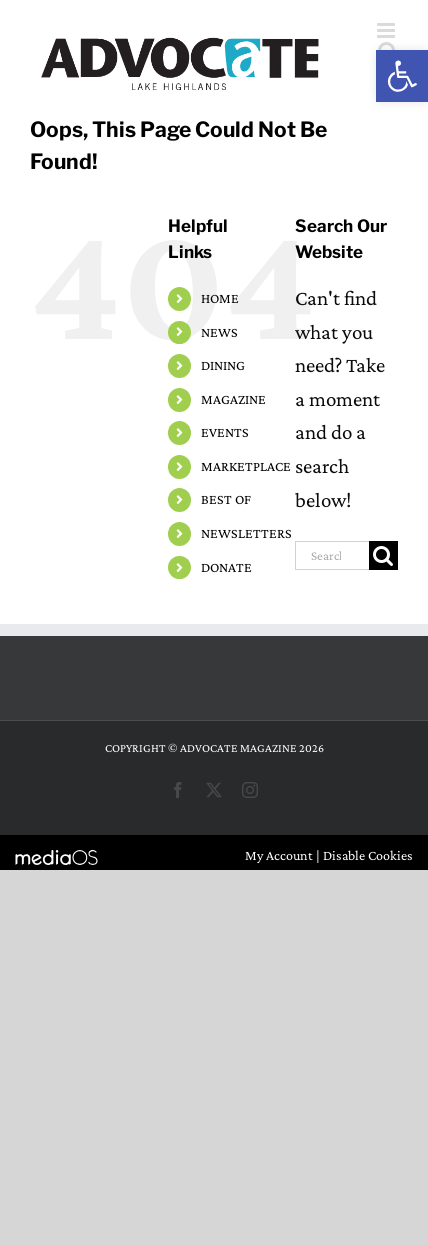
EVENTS (225, 432)
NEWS (219, 332)
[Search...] (332, 555)
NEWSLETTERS (246, 533)
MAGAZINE (233, 399)
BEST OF (226, 499)
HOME (220, 298)
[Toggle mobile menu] (387, 30)
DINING (223, 365)
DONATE (226, 567)
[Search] (383, 555)
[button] (402, 76)
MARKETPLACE (246, 466)
